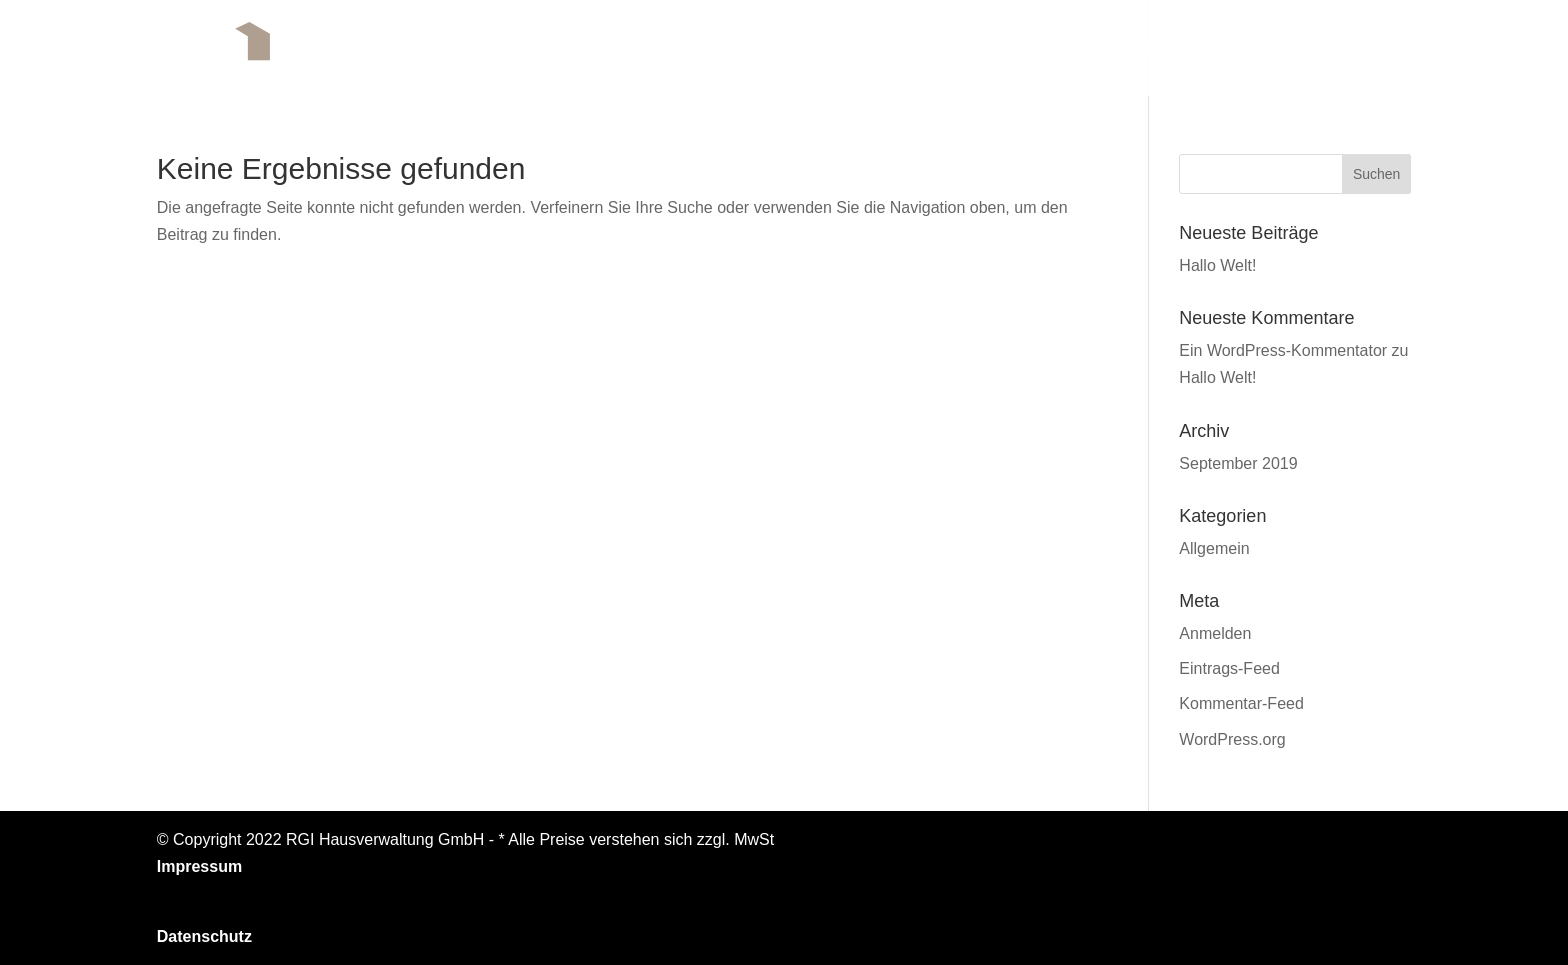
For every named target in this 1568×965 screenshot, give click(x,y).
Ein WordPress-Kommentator (1283, 350)
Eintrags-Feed (1229, 668)
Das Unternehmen (863, 48)
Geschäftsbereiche (1081, 48)
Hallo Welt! (1217, 265)
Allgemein (1214, 548)
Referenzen (1253, 48)
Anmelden (1215, 633)
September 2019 (1238, 463)
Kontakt (1372, 48)
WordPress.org (1232, 739)
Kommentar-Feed (1241, 703)
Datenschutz (204, 936)
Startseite (706, 48)
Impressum (199, 866)
